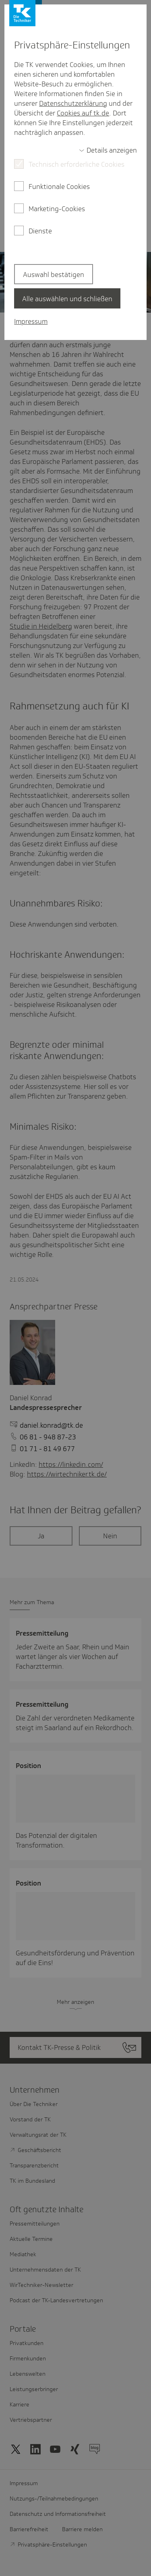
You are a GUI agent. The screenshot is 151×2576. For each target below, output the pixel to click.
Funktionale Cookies (59, 186)
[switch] (108, 150)
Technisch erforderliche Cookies (76, 164)
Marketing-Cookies (57, 208)
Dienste (40, 231)
